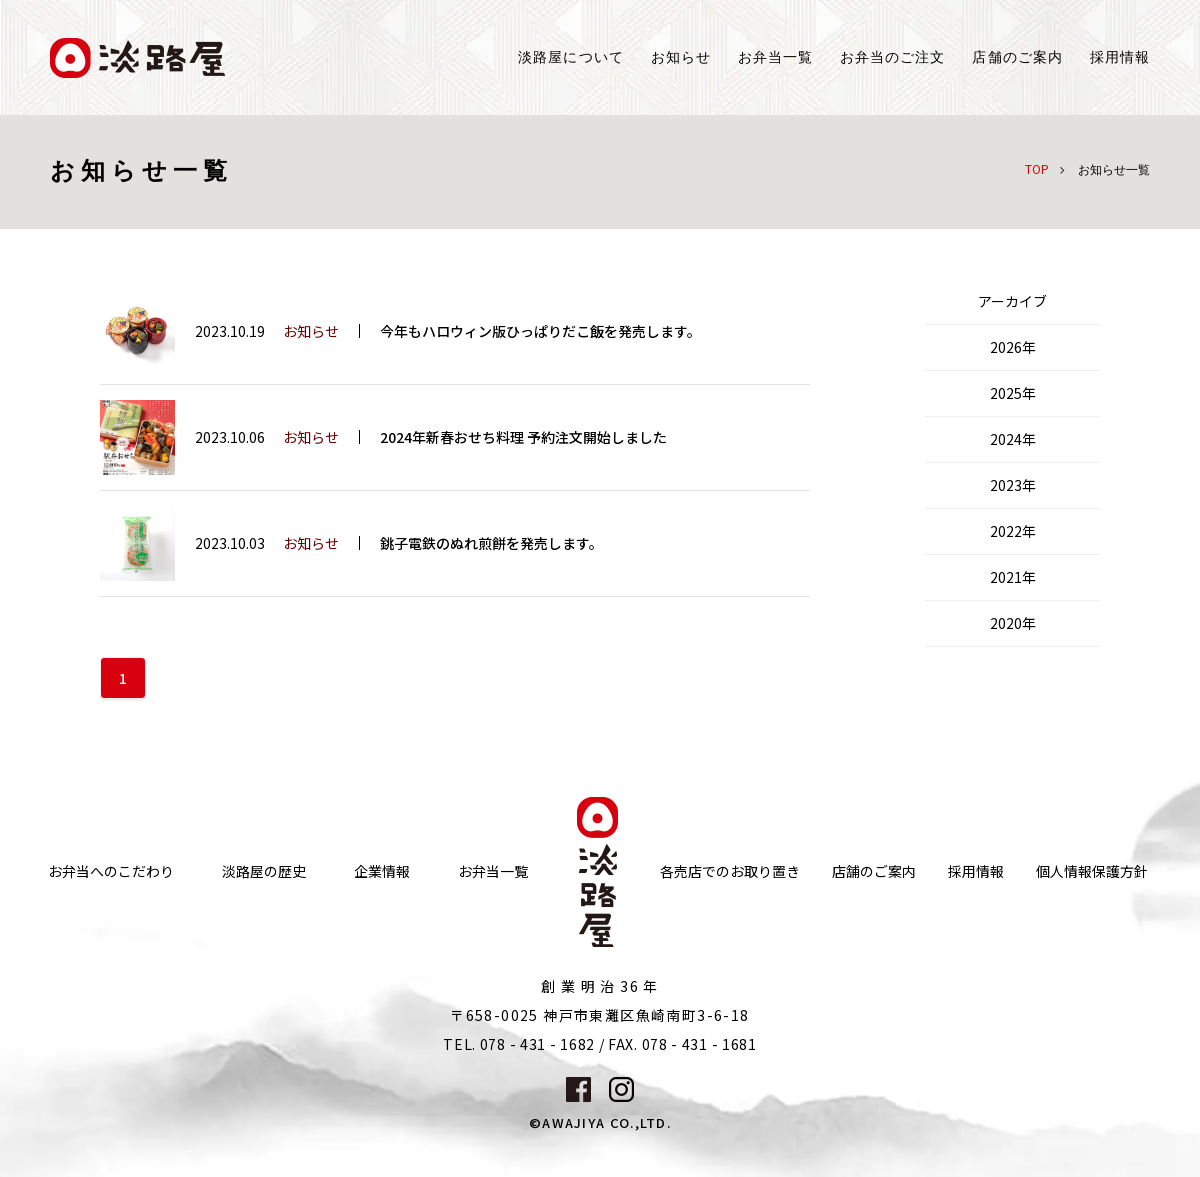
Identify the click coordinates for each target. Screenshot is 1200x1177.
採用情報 (1120, 57)
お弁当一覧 (775, 57)
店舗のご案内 (874, 871)
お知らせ (681, 57)
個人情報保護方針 (1092, 871)
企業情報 (382, 871)
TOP (1037, 168)
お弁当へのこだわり (111, 871)
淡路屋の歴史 (264, 871)
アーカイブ (1012, 301)
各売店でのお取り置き (730, 871)
